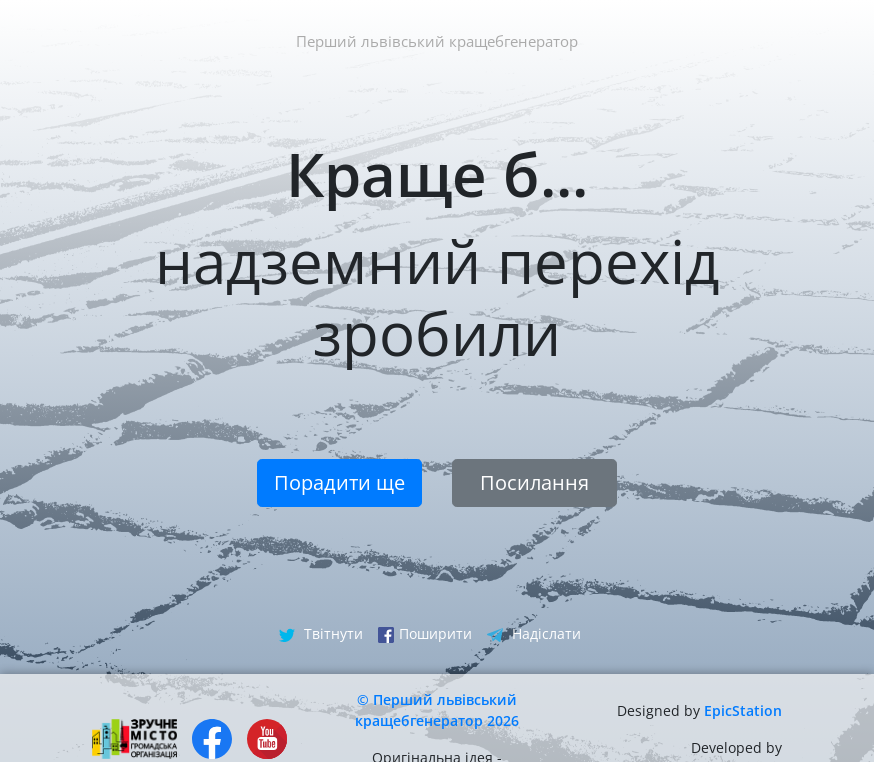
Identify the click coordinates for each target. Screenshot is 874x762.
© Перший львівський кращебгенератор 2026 (437, 710)
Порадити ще (339, 482)
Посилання (534, 482)
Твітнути (321, 633)
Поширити (425, 633)
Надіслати (534, 633)
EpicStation (743, 710)
